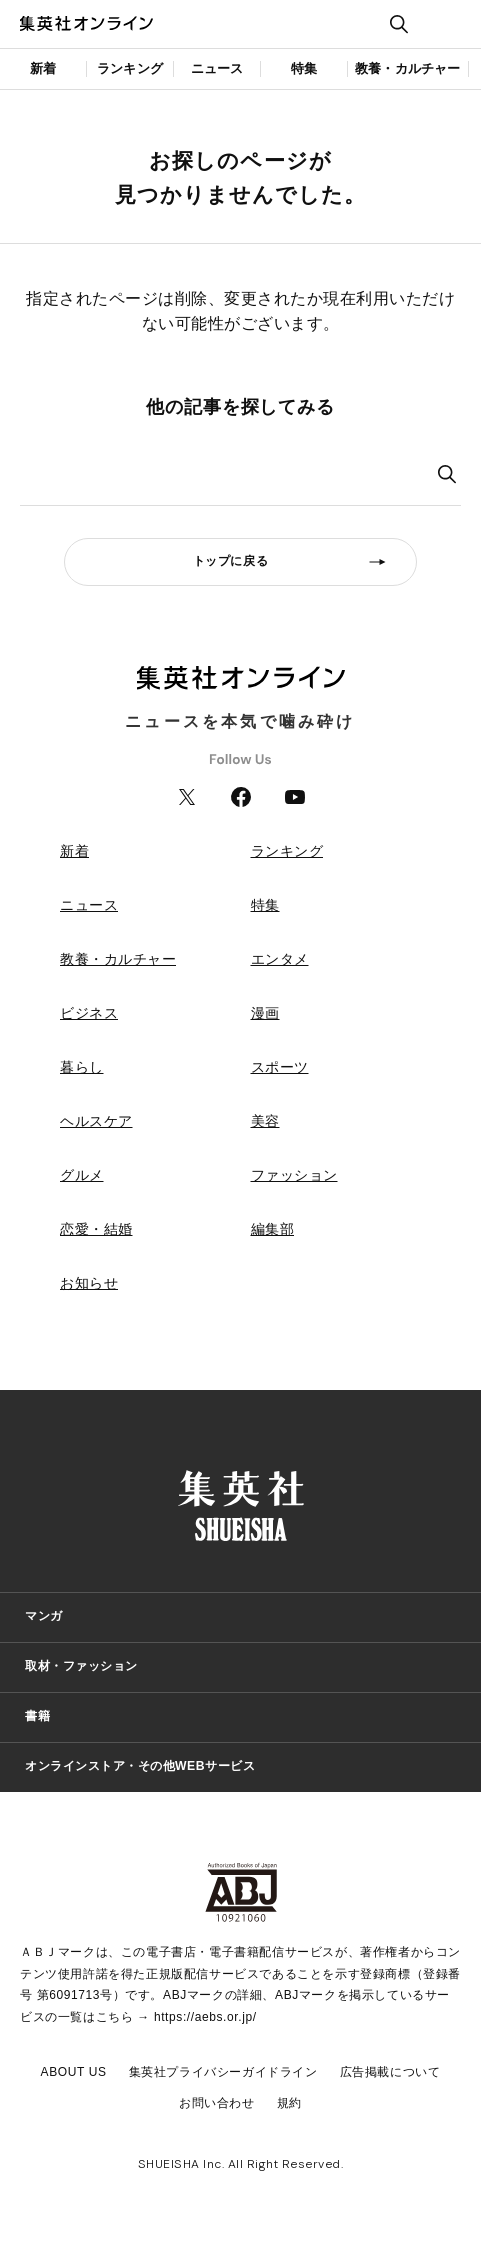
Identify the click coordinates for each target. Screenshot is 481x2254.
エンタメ (280, 959)
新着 (43, 68)
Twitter (187, 797)
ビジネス (89, 1013)
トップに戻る (231, 561)
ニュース (217, 68)
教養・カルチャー (408, 68)
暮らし (82, 1067)
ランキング (130, 68)
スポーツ (280, 1067)
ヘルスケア (96, 1121)
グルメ (82, 1175)
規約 (289, 2103)
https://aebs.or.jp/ (205, 2017)
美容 (265, 1121)
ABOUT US (74, 2072)
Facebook (241, 797)
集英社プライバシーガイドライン (223, 2072)
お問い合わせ (217, 2103)
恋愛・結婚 (96, 1229)
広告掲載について (390, 2072)
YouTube (295, 797)
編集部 (273, 1229)
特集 (304, 68)
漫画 (265, 1013)
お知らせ (89, 1283)
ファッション (294, 1175)
